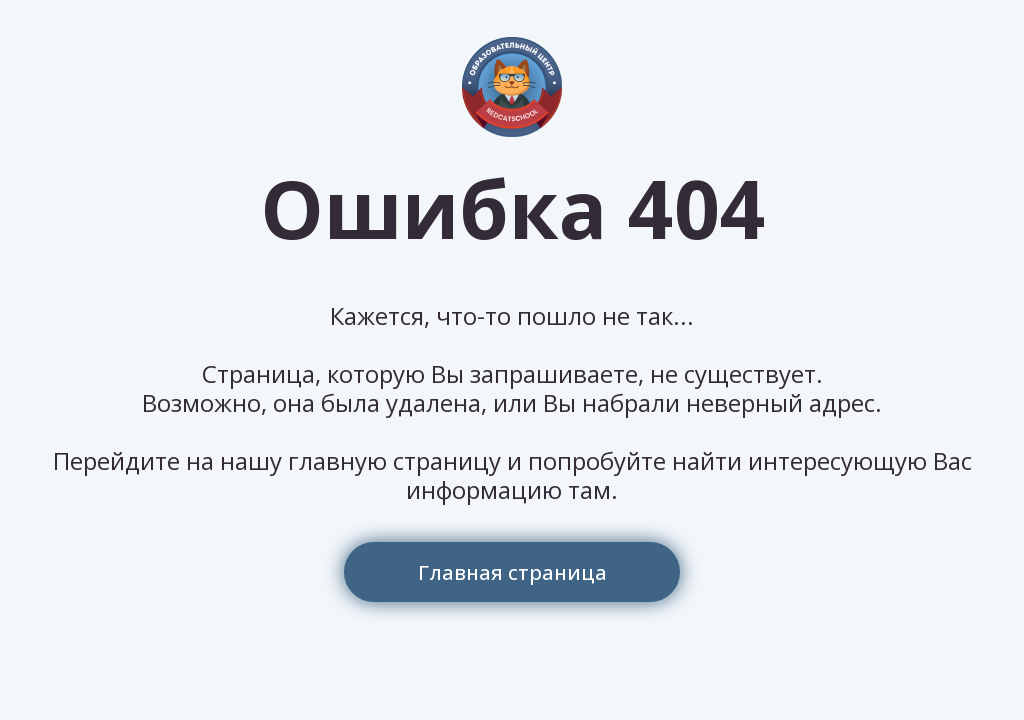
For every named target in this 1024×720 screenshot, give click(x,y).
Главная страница (512, 572)
